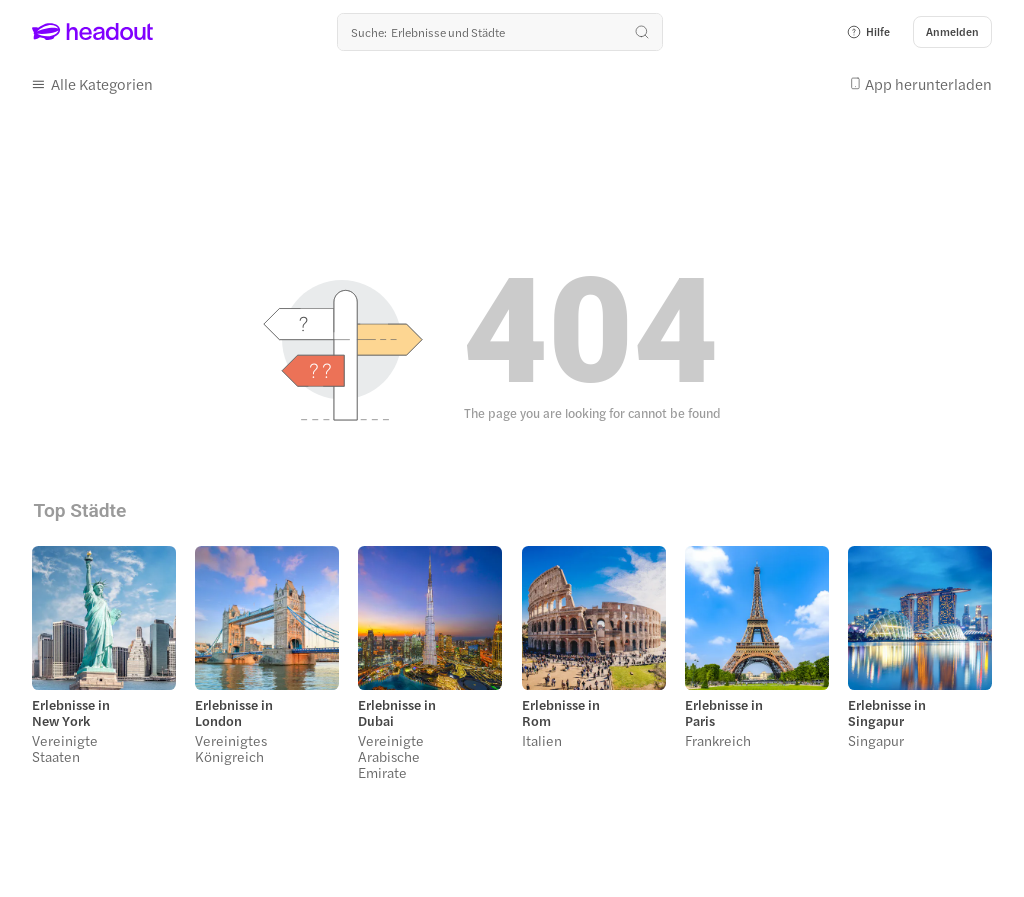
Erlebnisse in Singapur (887, 713)
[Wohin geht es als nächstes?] (500, 32)
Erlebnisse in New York (71, 713)
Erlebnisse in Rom (561, 713)
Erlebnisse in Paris (724, 713)
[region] (511, 669)
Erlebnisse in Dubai (397, 713)
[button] (868, 32)
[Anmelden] (952, 32)
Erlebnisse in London (234, 713)
